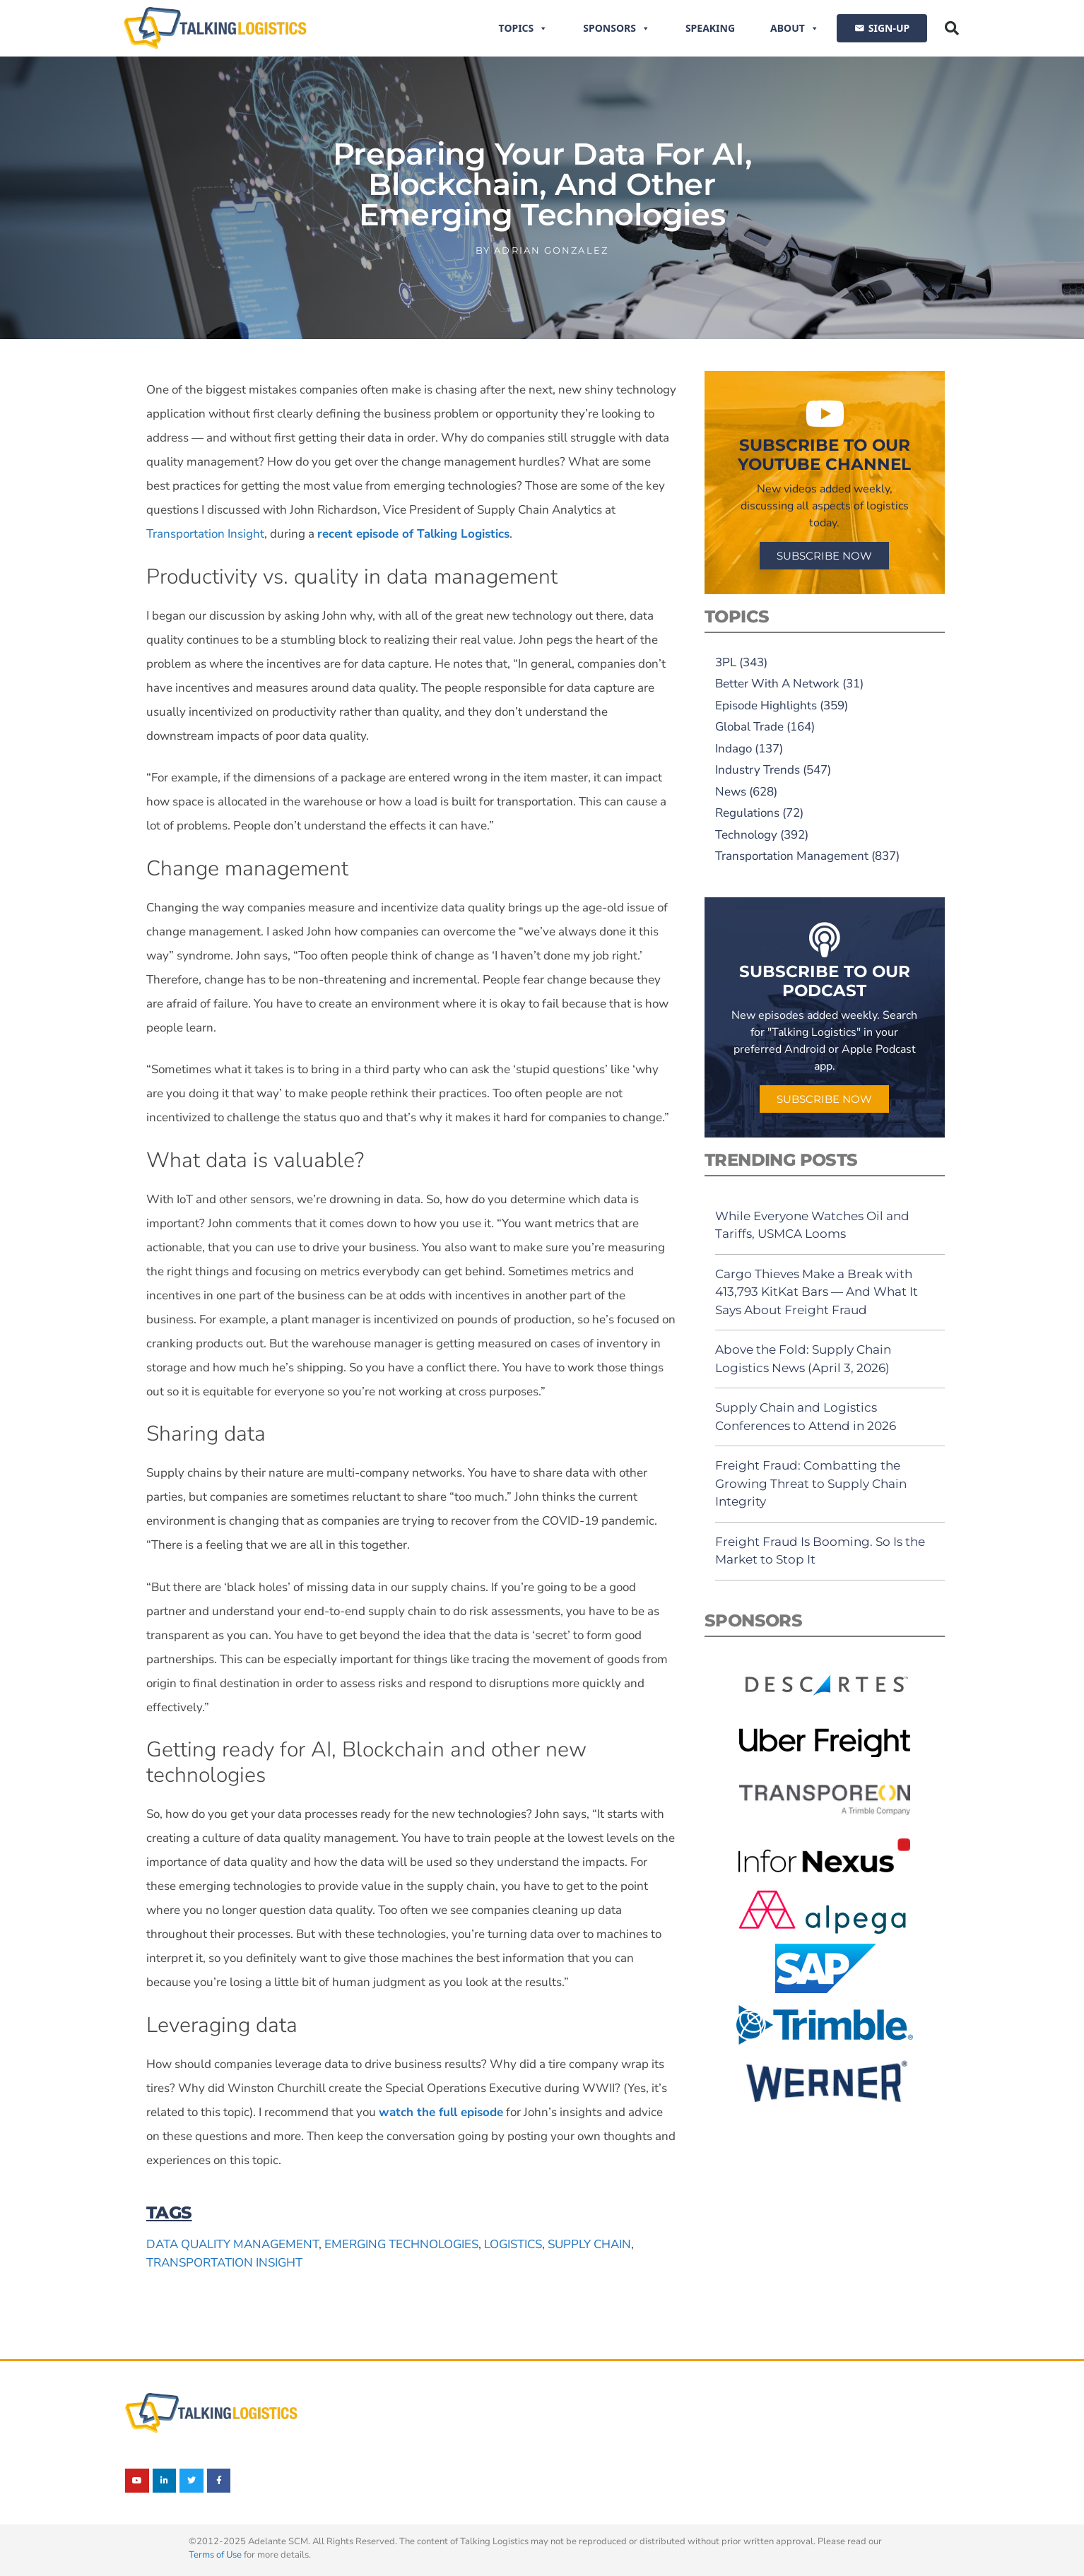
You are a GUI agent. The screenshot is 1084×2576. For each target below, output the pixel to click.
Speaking (710, 28)
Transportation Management (791, 856)
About (794, 28)
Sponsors (616, 28)
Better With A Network (777, 683)
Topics (523, 28)
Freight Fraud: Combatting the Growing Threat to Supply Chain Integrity (811, 1483)
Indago (733, 748)
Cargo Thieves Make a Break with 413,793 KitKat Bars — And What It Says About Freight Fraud (816, 1292)
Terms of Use (215, 2554)
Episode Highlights (766, 705)
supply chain (589, 2244)
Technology (746, 835)
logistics (513, 2244)
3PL (725, 662)
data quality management (232, 2244)
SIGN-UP (888, 28)
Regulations (747, 813)
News (730, 792)
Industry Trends (757, 770)
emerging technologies (401, 2244)
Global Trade (749, 727)
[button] (952, 28)
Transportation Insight (205, 534)
